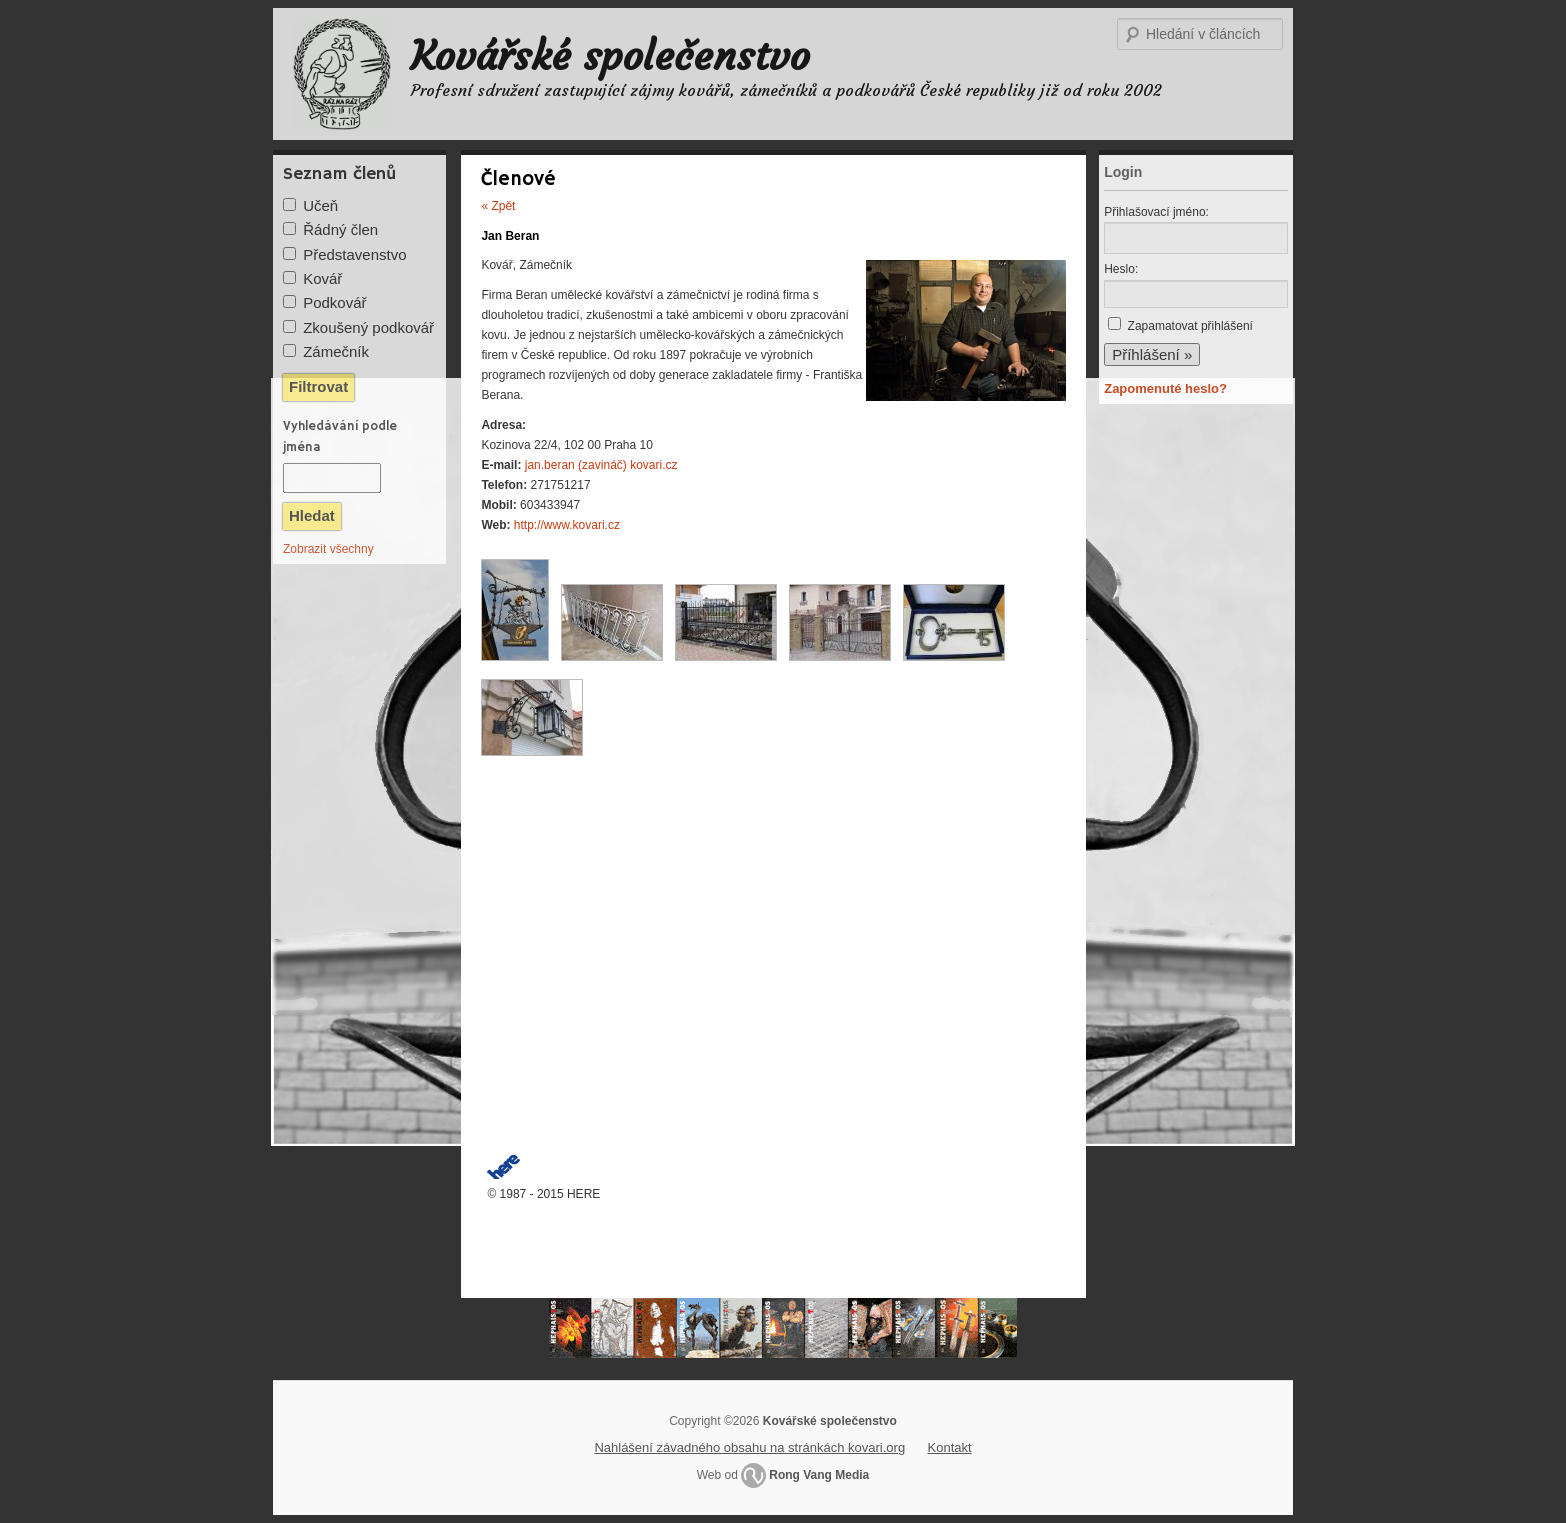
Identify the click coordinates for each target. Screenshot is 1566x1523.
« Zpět (498, 206)
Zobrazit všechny (328, 549)
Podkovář (334, 302)
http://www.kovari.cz (567, 525)
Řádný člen (340, 229)
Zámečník (336, 351)
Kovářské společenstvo (610, 56)
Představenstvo (354, 254)
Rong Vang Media (819, 1475)
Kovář (322, 278)
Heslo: (1121, 269)
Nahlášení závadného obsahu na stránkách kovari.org (749, 1447)
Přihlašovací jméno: (1156, 212)
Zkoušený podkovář (368, 327)
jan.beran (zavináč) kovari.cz (601, 465)
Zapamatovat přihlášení (1190, 326)
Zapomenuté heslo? (1165, 388)
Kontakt (950, 1447)
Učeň (320, 205)
